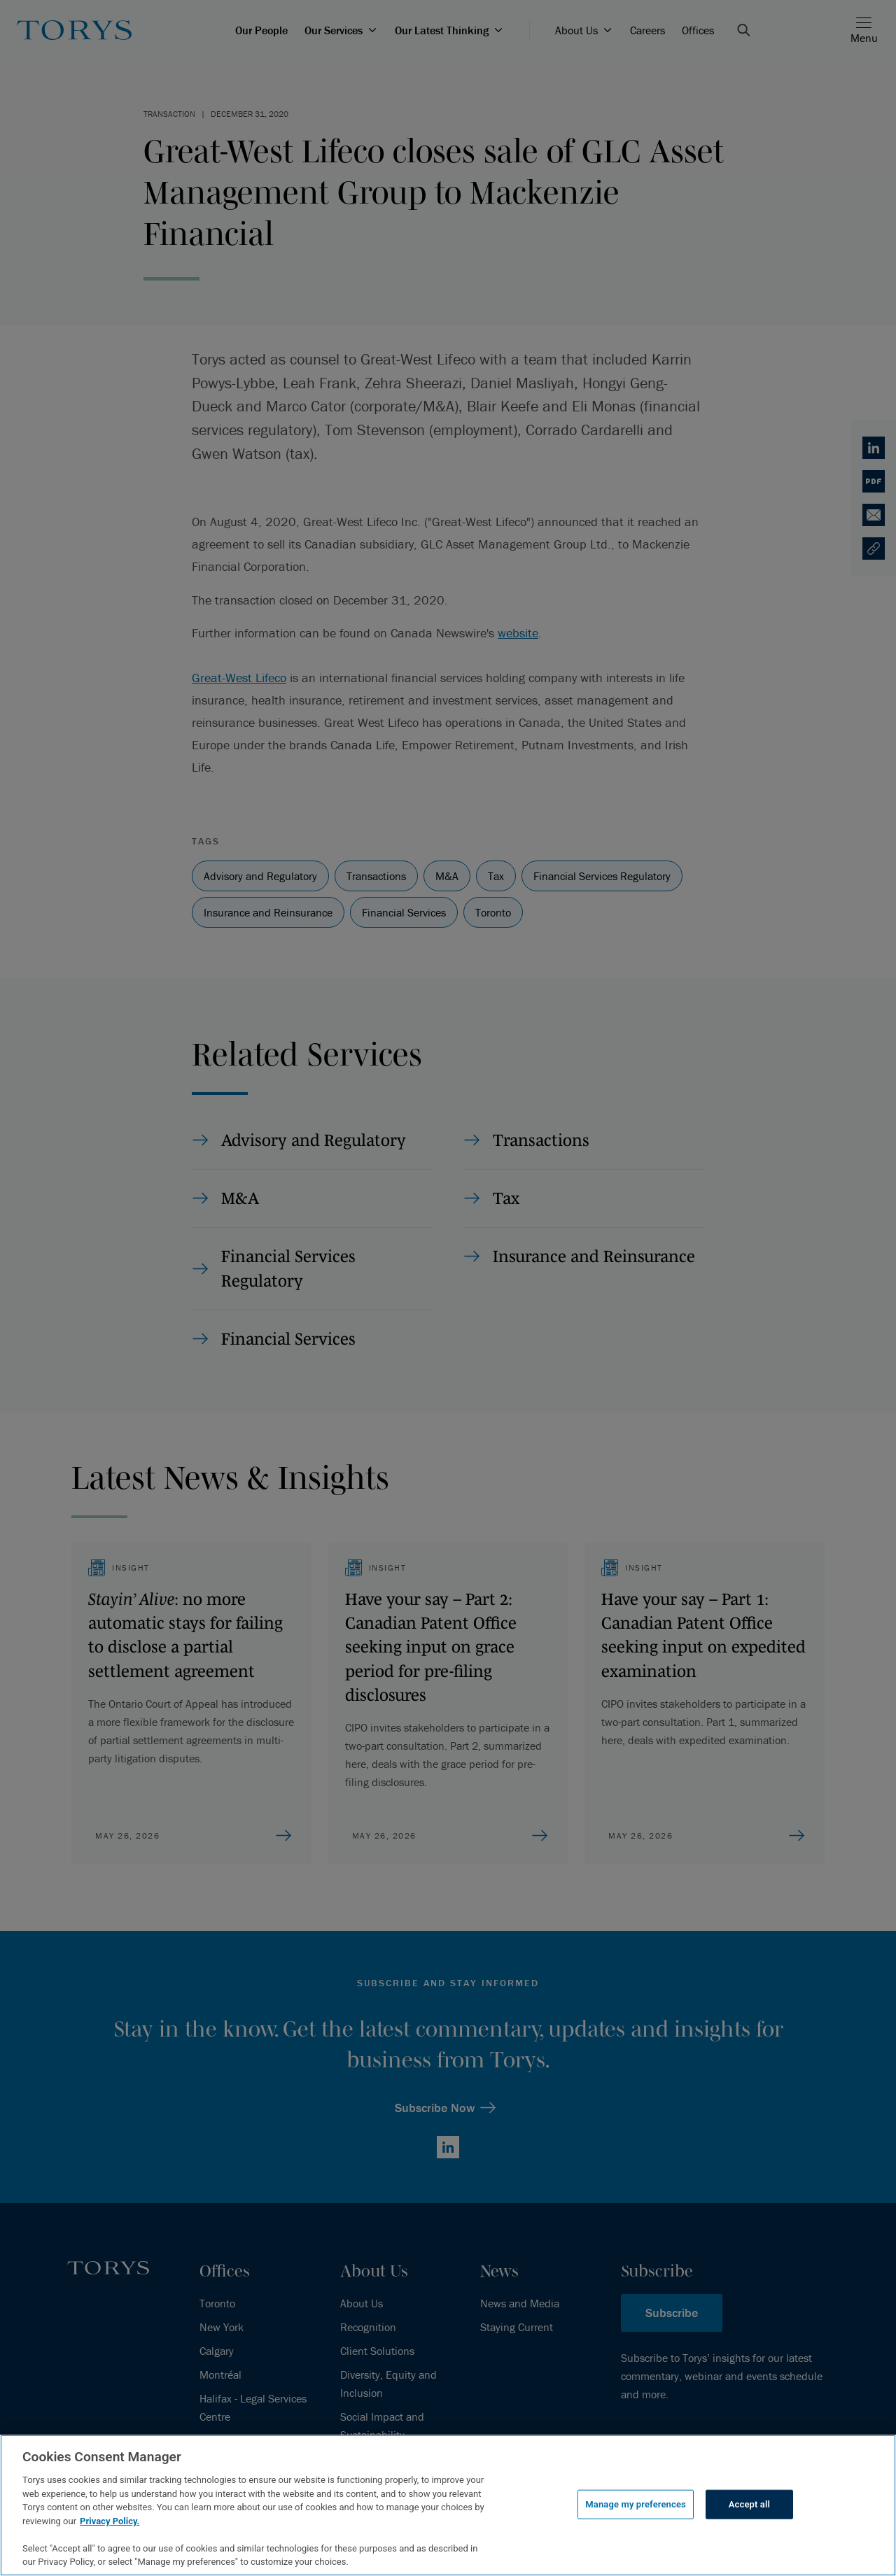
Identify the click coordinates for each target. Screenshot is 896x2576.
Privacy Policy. (109, 2521)
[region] (448, 2505)
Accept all (749, 2504)
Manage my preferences (635, 2504)
